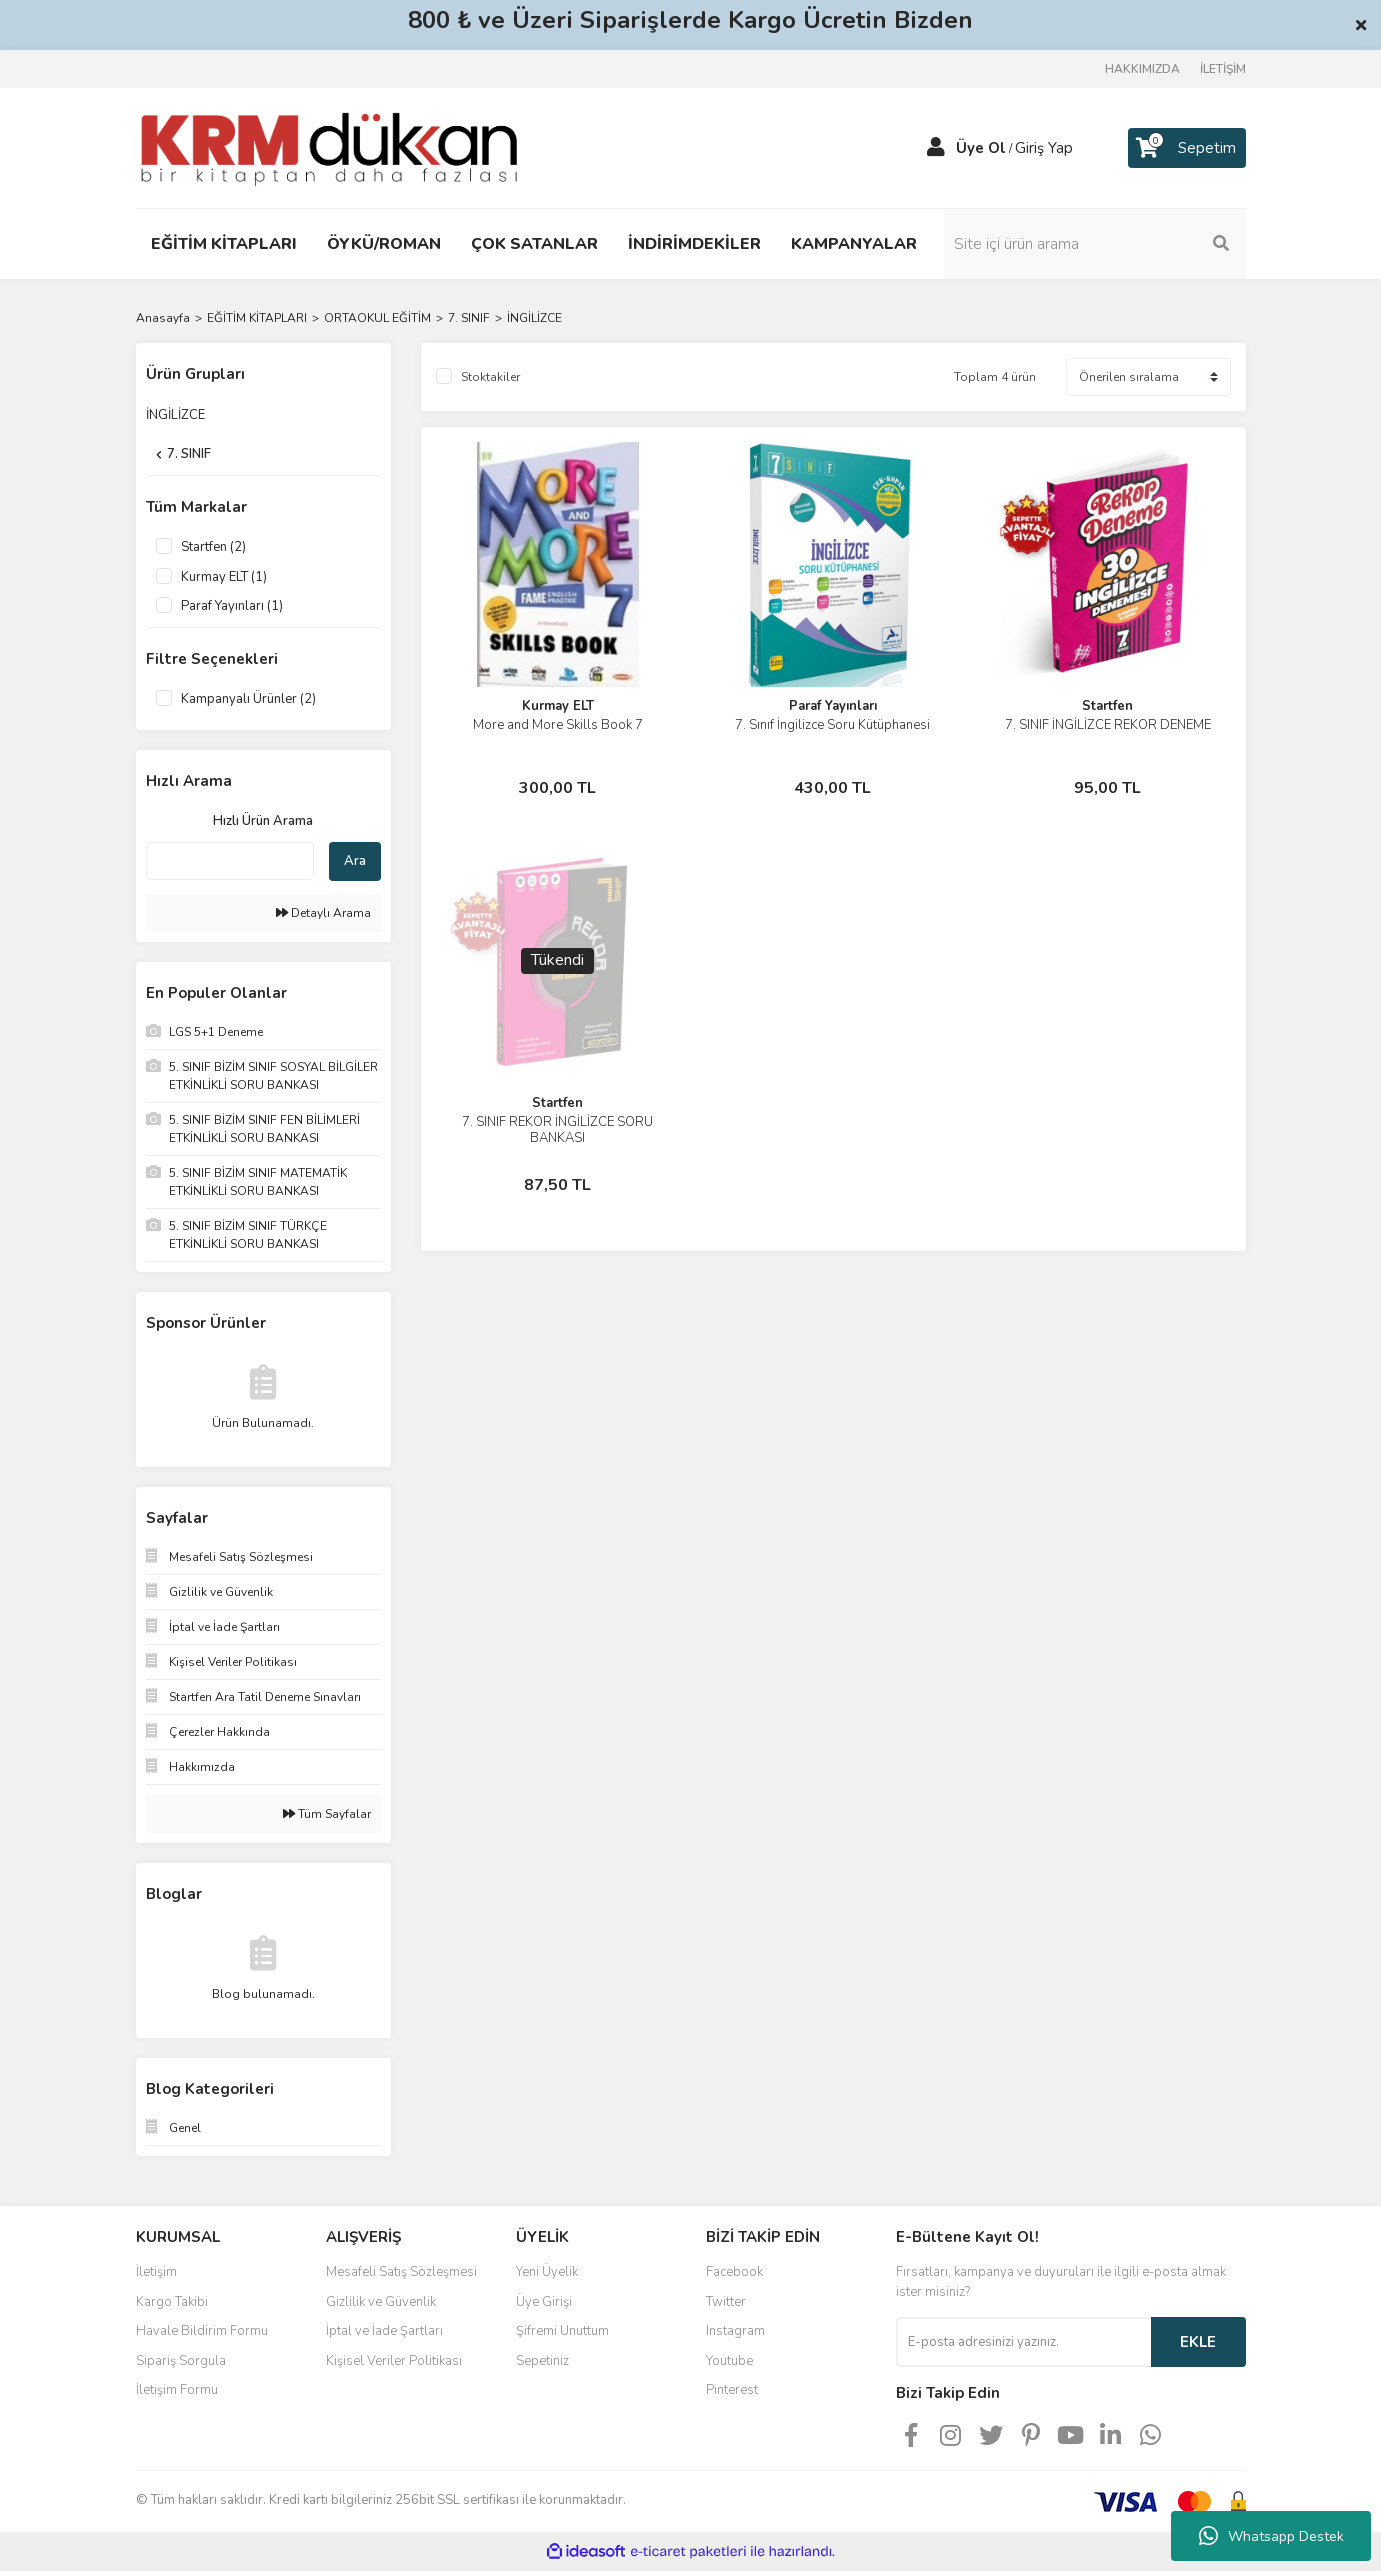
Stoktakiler (490, 377)
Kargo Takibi (172, 2302)
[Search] (1111, 244)
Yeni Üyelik (547, 2272)
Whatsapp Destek (1271, 2536)
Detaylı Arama (323, 913)
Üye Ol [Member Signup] (981, 148)
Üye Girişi (544, 2302)
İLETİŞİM (1223, 69)
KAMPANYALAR (854, 244)
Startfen (1107, 706)
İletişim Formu (177, 2390)
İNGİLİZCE (534, 318)
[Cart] (1187, 148)
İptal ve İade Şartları (384, 2331)
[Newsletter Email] (1023, 2342)
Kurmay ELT (558, 706)
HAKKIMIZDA (1142, 69)
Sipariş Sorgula (181, 2361)
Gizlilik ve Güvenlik (381, 2302)
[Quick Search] (230, 861)
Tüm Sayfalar (327, 1814)
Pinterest (732, 2390)
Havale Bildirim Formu (202, 2331)
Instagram (735, 2331)
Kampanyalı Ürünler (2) (248, 699)
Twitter (726, 2302)
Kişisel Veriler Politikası (394, 2361)
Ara (355, 861)
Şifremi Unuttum (562, 2331)
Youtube (729, 2361)
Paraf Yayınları (833, 706)
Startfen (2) (213, 547)
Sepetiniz (542, 2361)
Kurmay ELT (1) (224, 577)
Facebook (734, 2272)
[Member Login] (936, 148)
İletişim (156, 2272)
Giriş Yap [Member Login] (1044, 148)
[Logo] (329, 147)
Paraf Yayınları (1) (232, 606)
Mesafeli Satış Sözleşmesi (401, 2272)
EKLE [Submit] (1198, 2342)
